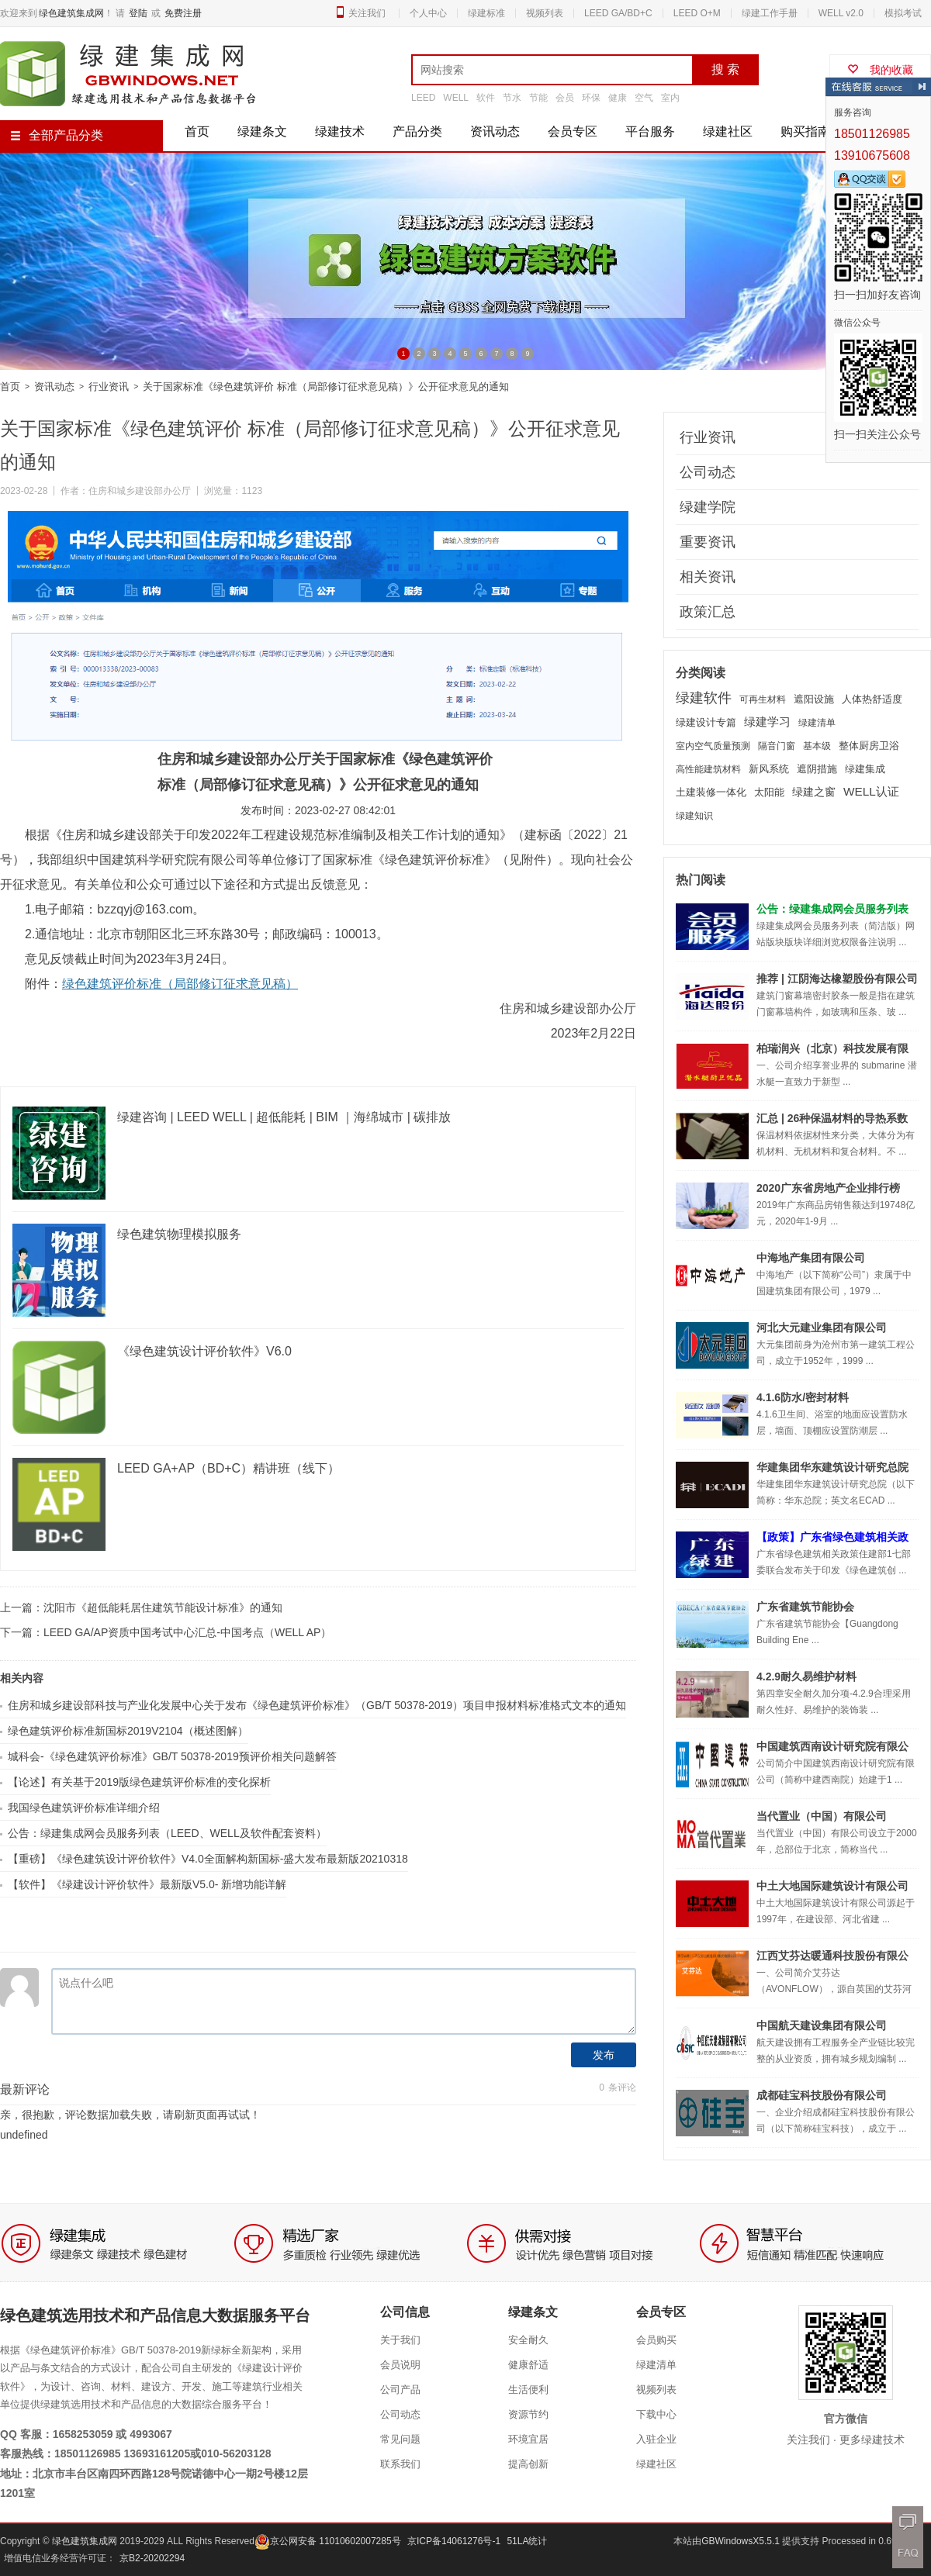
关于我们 (400, 2340)
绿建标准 (486, 13)
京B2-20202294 (152, 2558)
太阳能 (769, 792)
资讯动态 (495, 131)
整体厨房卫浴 (869, 746)
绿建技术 (340, 131)
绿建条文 (262, 131)
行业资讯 (108, 386)
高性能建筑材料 (708, 769)
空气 (644, 97)
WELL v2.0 (841, 13)
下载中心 (656, 2414)
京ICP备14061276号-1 (453, 2541)
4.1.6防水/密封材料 (802, 1397)
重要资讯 (707, 542)
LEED (423, 97)
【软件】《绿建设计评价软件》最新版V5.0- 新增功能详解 (147, 1884)
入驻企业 (656, 2439)
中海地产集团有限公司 (810, 1258)
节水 (512, 97)
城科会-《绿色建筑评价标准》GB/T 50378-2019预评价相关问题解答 (172, 1756)
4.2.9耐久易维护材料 (806, 1676)
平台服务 (650, 131)
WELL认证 (871, 791)
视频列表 (544, 13)
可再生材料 (762, 699)
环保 (591, 97)
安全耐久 (528, 2340)
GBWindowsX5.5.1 (741, 2541)
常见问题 (400, 2439)
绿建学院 (707, 507)
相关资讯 (707, 577)
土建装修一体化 (711, 792)
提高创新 (528, 2464)
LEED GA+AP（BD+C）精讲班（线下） (228, 1468)
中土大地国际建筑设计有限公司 (832, 1886)
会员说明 (400, 2365)
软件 (485, 97)
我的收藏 (880, 70)
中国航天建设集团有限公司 (821, 2025)
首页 (197, 131)
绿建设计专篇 (706, 722)
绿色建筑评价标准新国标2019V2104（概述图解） (128, 1731)
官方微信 (845, 2418)
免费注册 (183, 13)
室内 (670, 97)
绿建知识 (694, 815)
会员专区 (572, 131)
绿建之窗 (814, 792)
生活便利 (528, 2389)
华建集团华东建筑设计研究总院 (832, 1467)
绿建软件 (704, 698)
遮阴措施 (817, 769)
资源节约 (528, 2414)
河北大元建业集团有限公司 (821, 1327)
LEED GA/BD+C (618, 13)
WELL (456, 97)
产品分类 (417, 131)
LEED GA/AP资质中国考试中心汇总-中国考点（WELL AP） (187, 1632)
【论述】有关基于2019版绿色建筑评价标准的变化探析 (139, 1782)
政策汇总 (707, 612)
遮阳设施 (814, 699)
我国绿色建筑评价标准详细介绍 (84, 1807)
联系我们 (400, 2464)
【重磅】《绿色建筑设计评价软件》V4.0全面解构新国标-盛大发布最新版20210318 (208, 1859)
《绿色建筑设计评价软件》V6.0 (204, 1351)
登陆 (138, 13)
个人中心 (428, 13)
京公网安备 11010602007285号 (327, 2541)
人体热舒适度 (872, 699)
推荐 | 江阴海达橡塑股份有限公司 (837, 978)
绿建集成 (865, 769)
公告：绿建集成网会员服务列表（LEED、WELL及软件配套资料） (167, 1833)
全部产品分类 (56, 135)
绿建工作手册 (770, 13)
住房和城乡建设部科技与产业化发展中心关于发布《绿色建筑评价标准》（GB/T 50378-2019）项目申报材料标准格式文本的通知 (317, 1705)
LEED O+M (697, 13)
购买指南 (805, 131)
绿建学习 (767, 722)
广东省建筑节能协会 (805, 1607)
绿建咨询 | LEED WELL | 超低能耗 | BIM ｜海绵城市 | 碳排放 (284, 1117)
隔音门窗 (776, 746)
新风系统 (769, 769)
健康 (617, 97)
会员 (564, 97)
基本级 (817, 746)
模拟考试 (903, 13)
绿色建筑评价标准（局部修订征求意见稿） (180, 983)
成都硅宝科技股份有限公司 (821, 2095)
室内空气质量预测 (713, 746)
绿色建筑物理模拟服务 (179, 1234)
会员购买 (656, 2340)
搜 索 (725, 69)
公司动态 (707, 472)
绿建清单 (817, 722)
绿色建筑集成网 (71, 13)
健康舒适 (528, 2365)
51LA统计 (527, 2541)
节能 (538, 97)
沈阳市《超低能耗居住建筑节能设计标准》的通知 (162, 1607)
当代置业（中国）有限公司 (821, 1816)
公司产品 (400, 2389)
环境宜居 (528, 2439)
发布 (603, 2055)
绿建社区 (728, 131)
